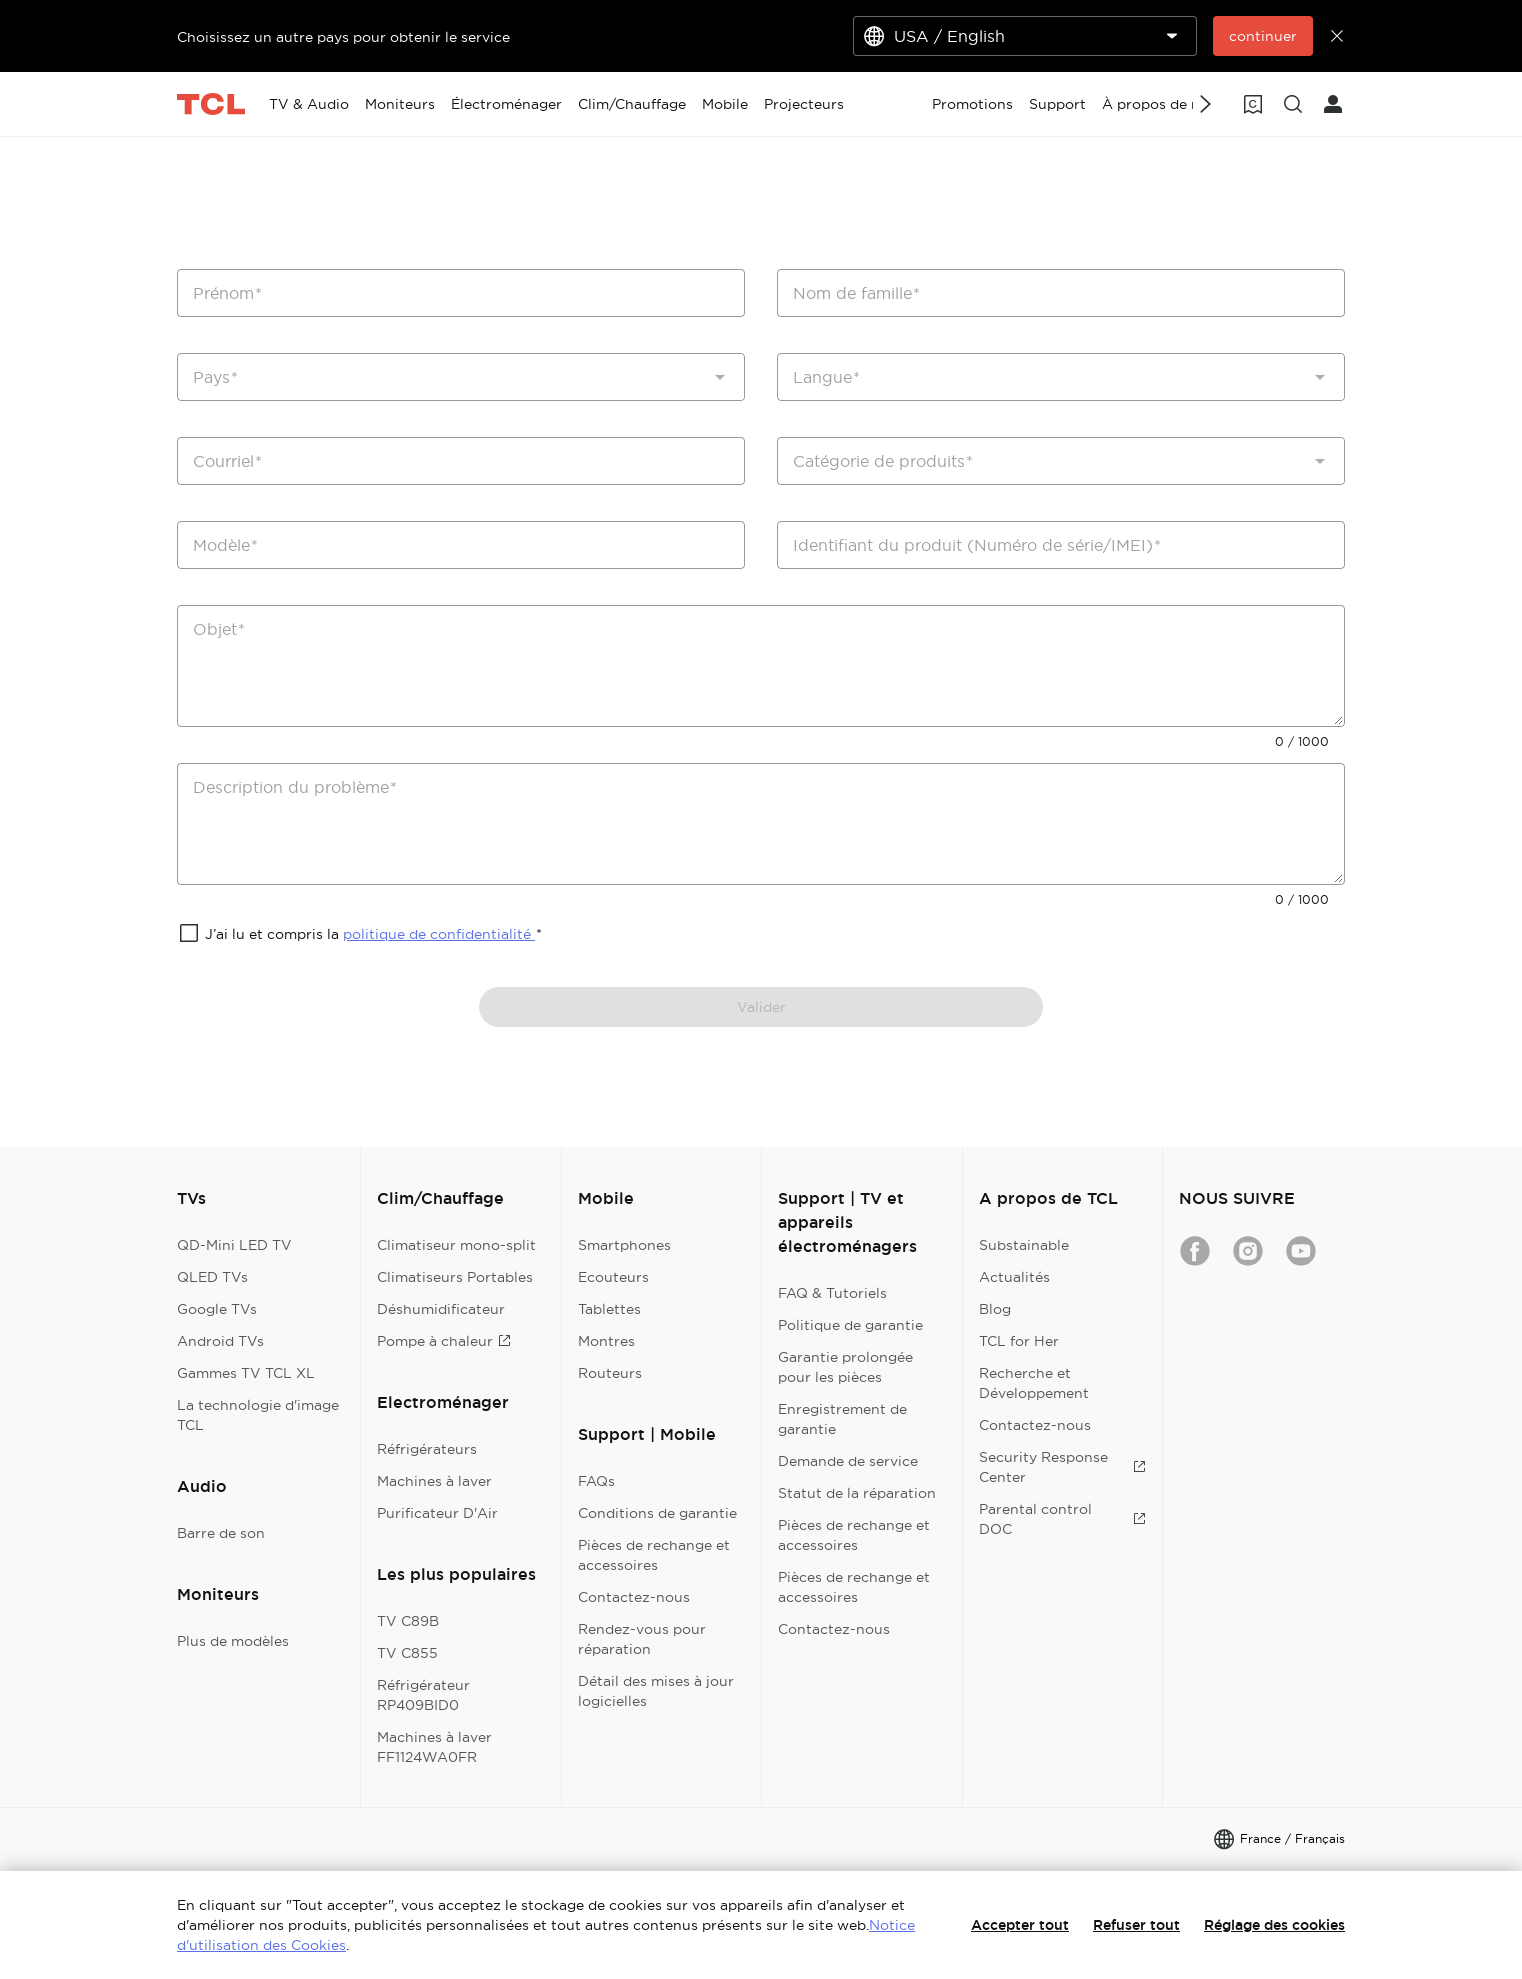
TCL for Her (1019, 1341)
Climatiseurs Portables (455, 1277)
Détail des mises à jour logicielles (656, 1691)
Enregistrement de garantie (842, 1419)
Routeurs (610, 1373)
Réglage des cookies (1274, 1925)
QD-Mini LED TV (234, 1245)
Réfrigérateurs (427, 1449)
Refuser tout (1136, 1925)
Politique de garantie (850, 1325)
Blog (995, 1309)
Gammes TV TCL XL (246, 1373)
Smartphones (624, 1245)
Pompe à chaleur (444, 1341)
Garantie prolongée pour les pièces (845, 1367)
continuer (1263, 36)
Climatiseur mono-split (456, 1245)
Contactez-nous (634, 1597)
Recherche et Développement (1034, 1383)
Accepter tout (1020, 1925)
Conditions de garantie (657, 1513)
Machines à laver (434, 1481)
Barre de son (221, 1533)
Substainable (1024, 1245)
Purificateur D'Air (437, 1513)
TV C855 (407, 1653)
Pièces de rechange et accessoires (654, 1555)
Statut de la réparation (857, 1493)
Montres (606, 1341)
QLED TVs (212, 1277)
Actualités (1014, 1277)
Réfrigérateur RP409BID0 (423, 1695)
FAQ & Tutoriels (832, 1293)
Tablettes (609, 1309)
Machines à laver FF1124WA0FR (434, 1747)
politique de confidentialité (439, 934)
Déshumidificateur (441, 1309)
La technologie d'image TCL (258, 1415)
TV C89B (408, 1621)
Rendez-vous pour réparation (642, 1639)
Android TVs (220, 1341)
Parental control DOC (1062, 1519)
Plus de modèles (233, 1641)
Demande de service (848, 1461)
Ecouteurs (613, 1277)
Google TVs (217, 1309)
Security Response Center (1062, 1467)
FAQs (596, 1481)
